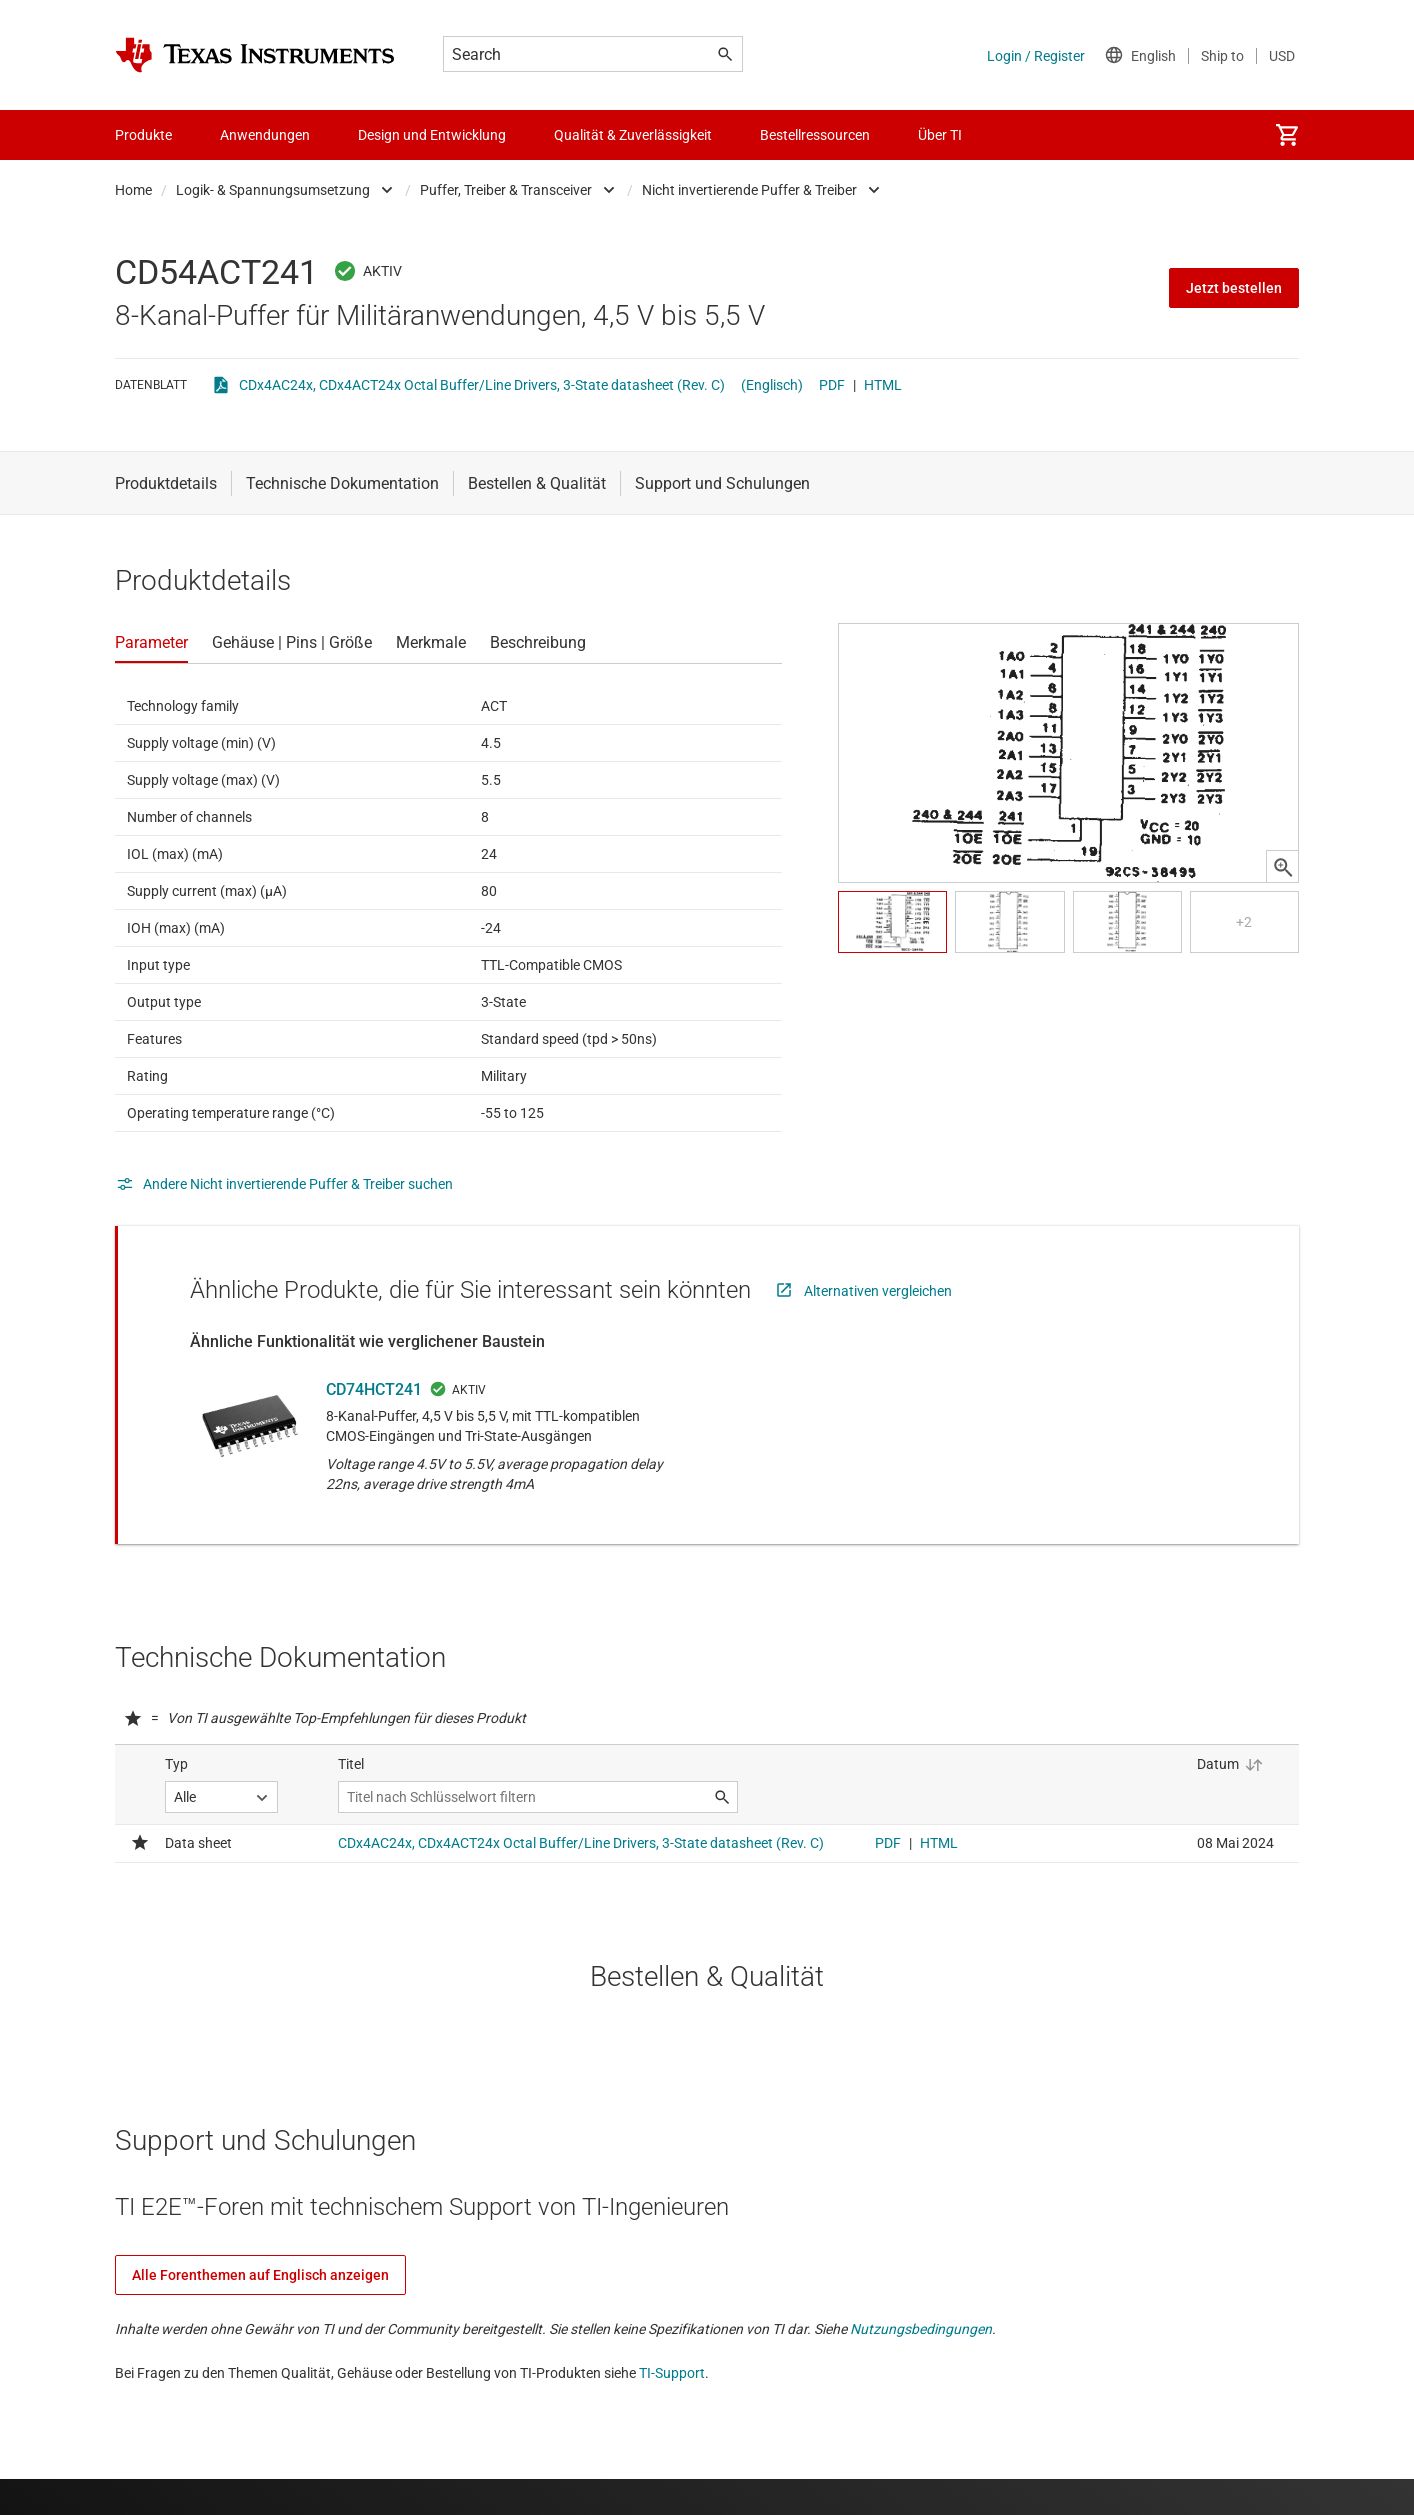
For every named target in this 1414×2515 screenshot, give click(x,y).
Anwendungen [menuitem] (265, 135)
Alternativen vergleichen (878, 1291)
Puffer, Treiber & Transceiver (506, 190)
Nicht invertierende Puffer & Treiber (749, 190)
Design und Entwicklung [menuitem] (432, 135)
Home (133, 190)
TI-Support (672, 2373)
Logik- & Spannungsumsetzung (273, 190)
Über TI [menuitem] (940, 135)
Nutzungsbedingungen (921, 2329)
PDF (832, 385)
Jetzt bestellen (1234, 288)
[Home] (255, 55)
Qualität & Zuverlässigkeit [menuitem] (633, 135)
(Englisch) (772, 385)
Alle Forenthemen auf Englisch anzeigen (260, 2275)
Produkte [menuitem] (143, 135)
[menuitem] (1287, 135)
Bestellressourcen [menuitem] (815, 135)
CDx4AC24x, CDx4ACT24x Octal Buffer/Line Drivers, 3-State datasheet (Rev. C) (482, 385)
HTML (883, 385)
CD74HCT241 (374, 1389)
